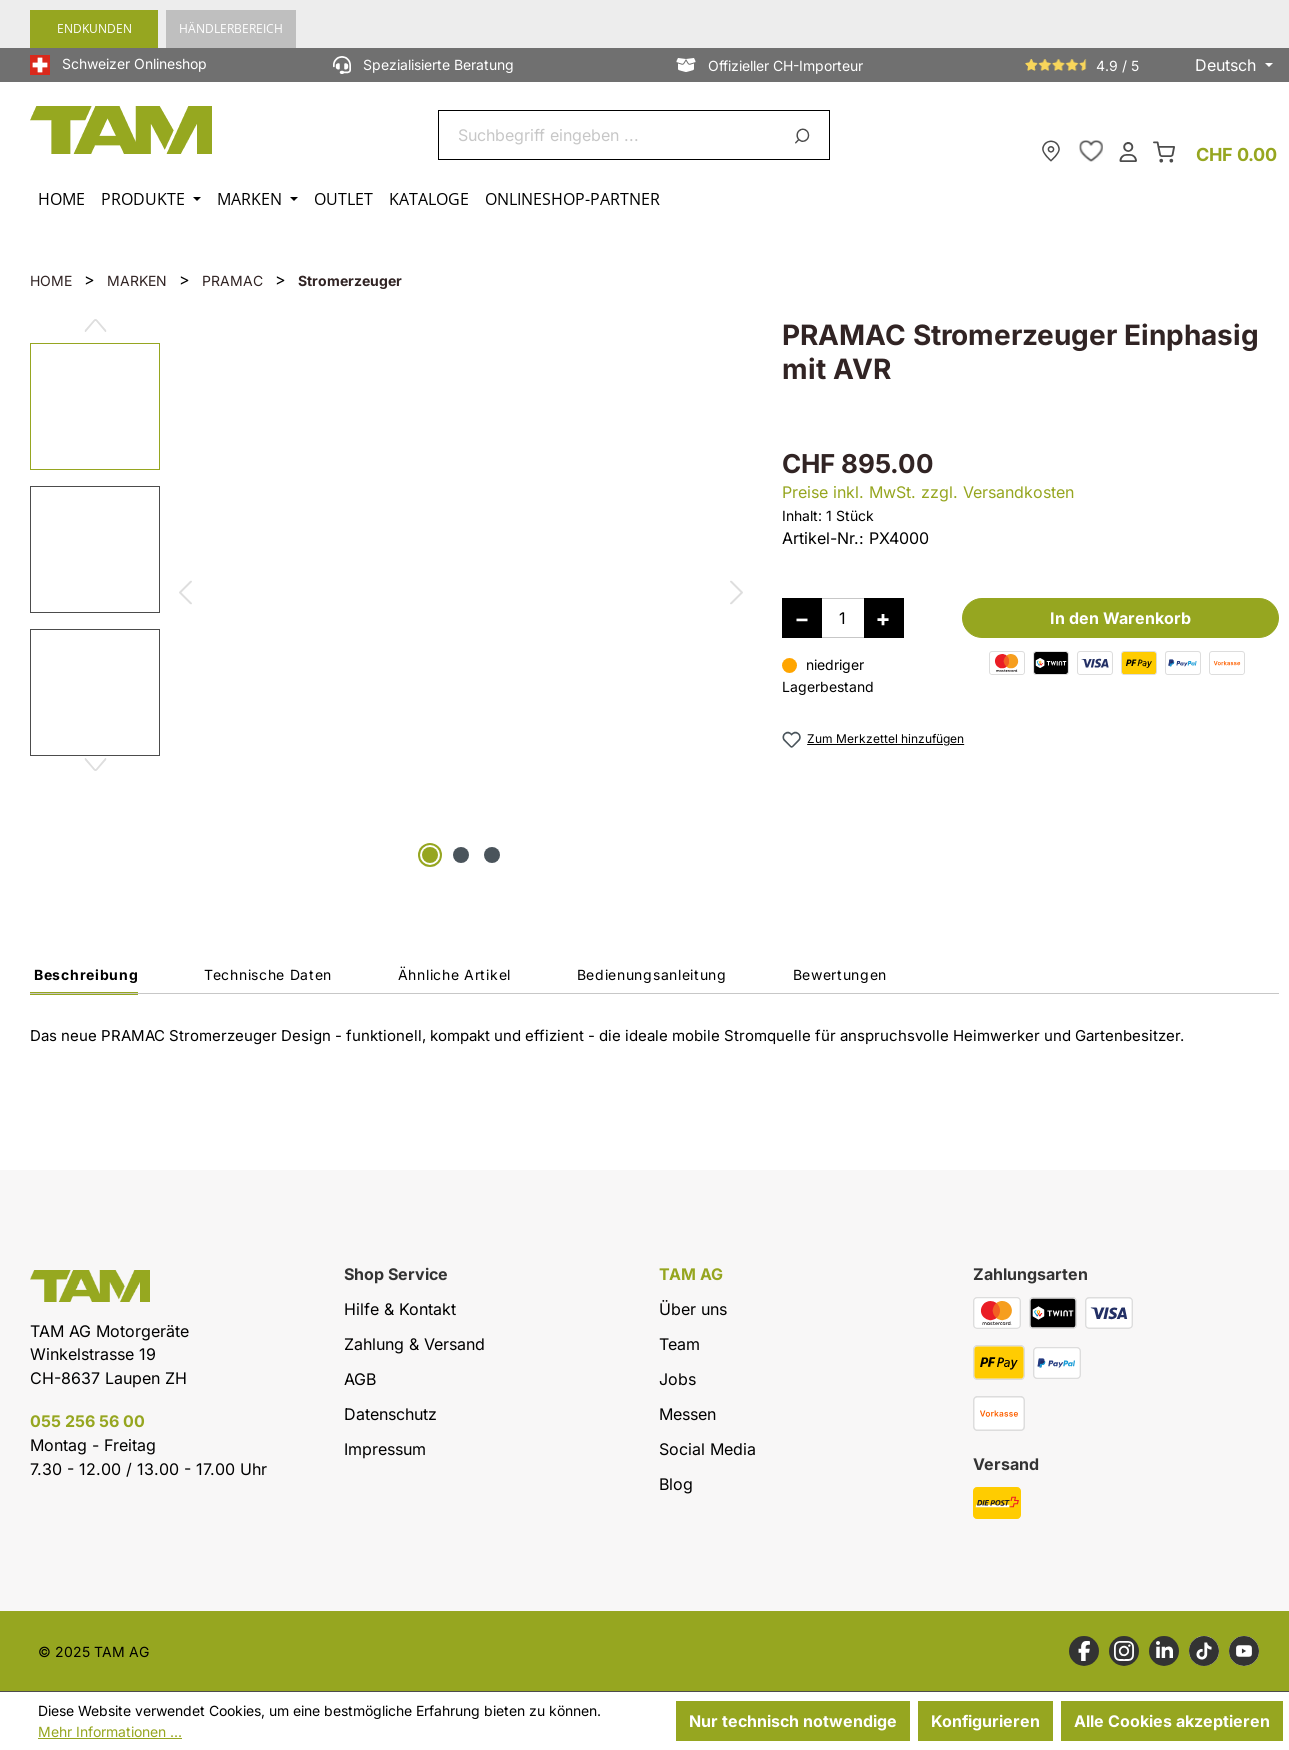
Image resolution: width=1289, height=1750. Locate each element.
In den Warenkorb (1120, 618)
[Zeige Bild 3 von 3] (492, 855)
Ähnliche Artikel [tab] (454, 974)
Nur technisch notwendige (793, 1721)
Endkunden (94, 28)
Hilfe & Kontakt (400, 1309)
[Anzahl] (843, 618)
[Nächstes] (736, 595)
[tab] (84, 980)
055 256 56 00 (87, 1421)
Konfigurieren (985, 1721)
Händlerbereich (231, 28)
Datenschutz (390, 1414)
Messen (687, 1414)
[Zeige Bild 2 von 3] (461, 855)
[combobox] (610, 135)
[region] (386, 595)
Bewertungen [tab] (840, 974)
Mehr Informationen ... (110, 1731)
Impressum (385, 1449)
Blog (676, 1484)
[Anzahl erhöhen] (884, 618)
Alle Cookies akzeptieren (1172, 1721)
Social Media (707, 1449)
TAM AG (691, 1274)
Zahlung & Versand (414, 1344)
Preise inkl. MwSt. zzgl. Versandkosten (928, 492)
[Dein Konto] (1128, 150)
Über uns (693, 1309)
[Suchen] (805, 135)
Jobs (677, 1379)
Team (679, 1344)
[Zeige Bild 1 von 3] (430, 855)
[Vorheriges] (184, 595)
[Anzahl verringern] (802, 618)
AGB (360, 1379)
